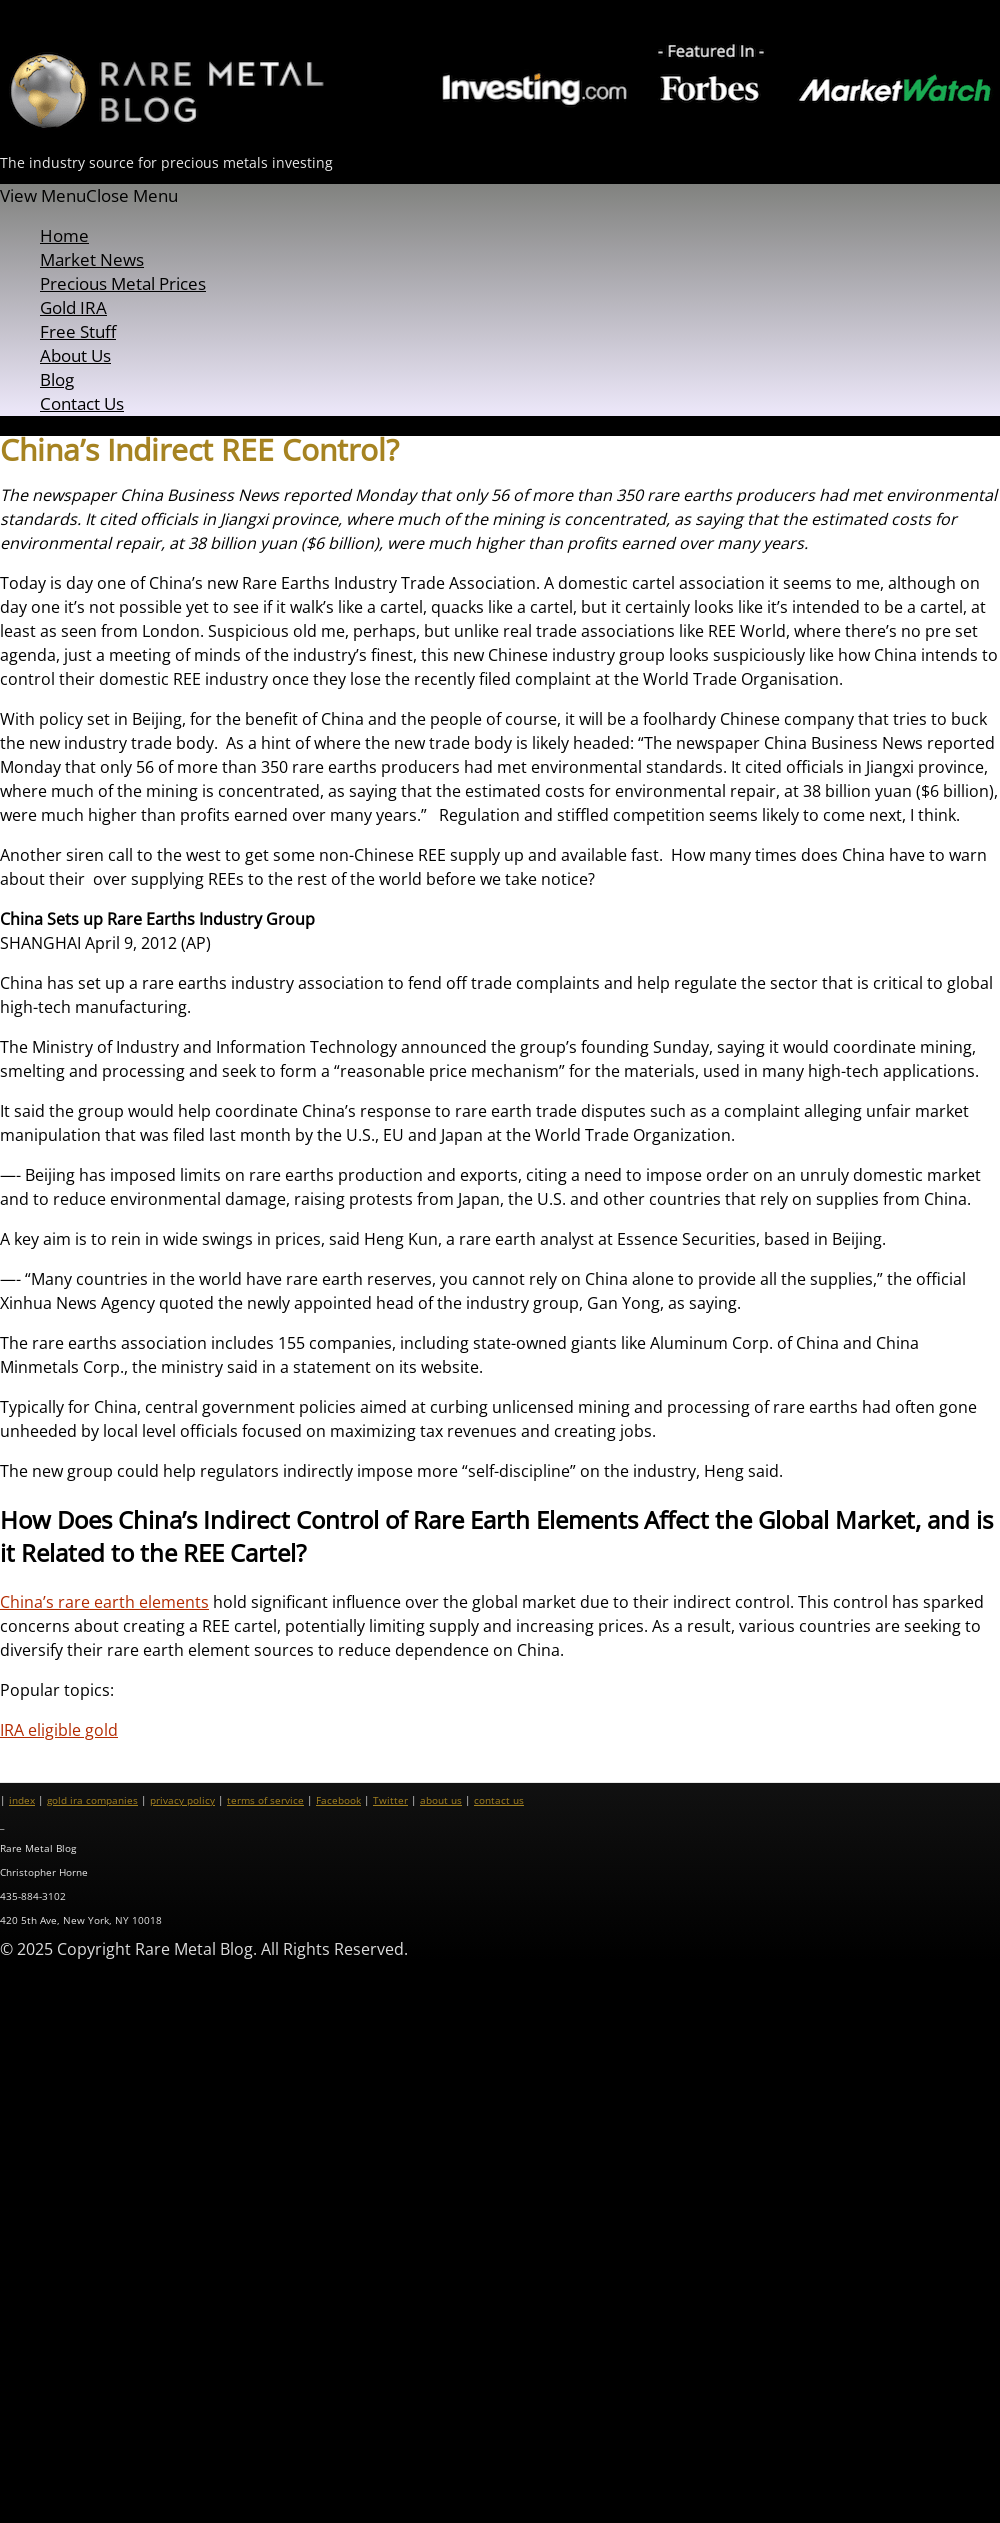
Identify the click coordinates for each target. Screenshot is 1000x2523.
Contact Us (82, 403)
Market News (92, 259)
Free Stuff (78, 331)
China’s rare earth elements (104, 1602)
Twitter (390, 1800)
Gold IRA (73, 307)
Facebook (338, 1800)
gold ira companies (92, 1800)
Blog (57, 379)
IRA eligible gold (59, 1730)
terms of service (265, 1800)
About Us (75, 355)
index (22, 1800)
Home (64, 235)
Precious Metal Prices (123, 283)
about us (441, 1800)
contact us (499, 1800)
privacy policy (182, 1800)
